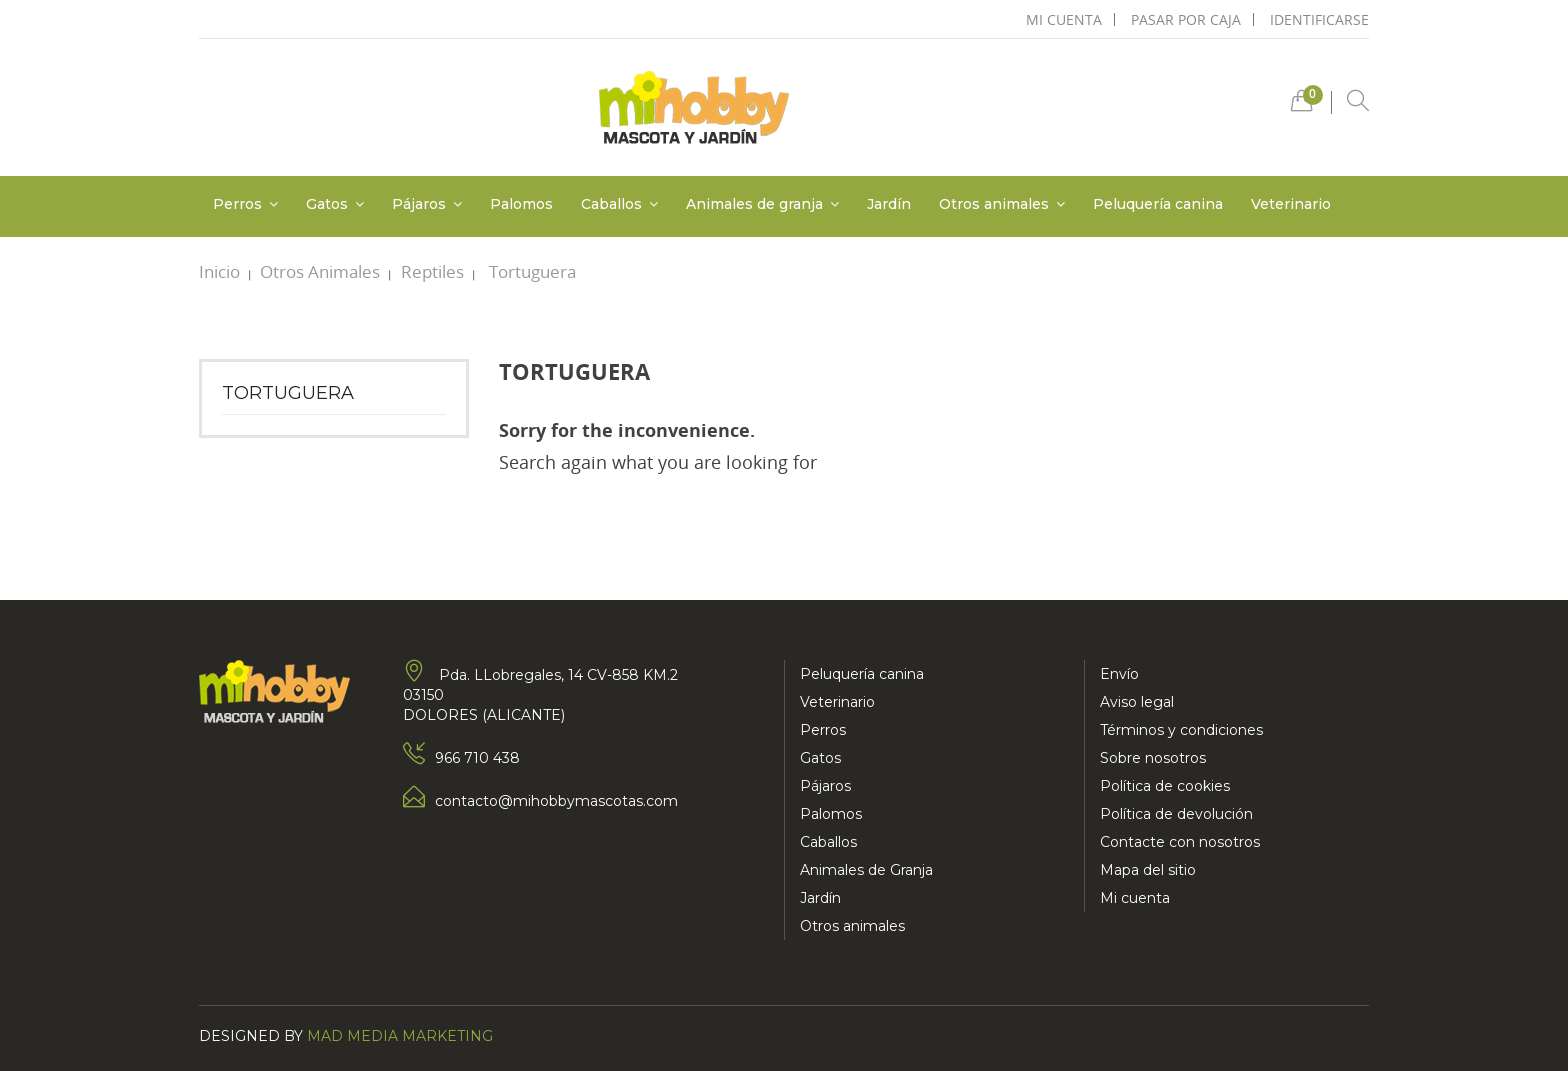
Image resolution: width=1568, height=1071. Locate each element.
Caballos (828, 842)
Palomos (831, 814)
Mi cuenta (1135, 898)
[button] (1302, 105)
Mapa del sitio (1148, 870)
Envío (1119, 674)
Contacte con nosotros (1180, 842)
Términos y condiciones (1181, 730)
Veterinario (837, 702)
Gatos (820, 758)
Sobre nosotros (1153, 758)
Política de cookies (1165, 786)
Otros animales (852, 926)
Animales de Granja (866, 870)
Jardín (820, 898)
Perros (823, 730)
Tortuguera (288, 393)
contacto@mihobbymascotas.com (556, 801)
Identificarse (1319, 19)
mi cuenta (1064, 19)
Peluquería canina (862, 674)
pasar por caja (1186, 19)
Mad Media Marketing (400, 1036)
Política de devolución (1176, 814)
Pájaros (825, 786)
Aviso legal (1137, 702)
